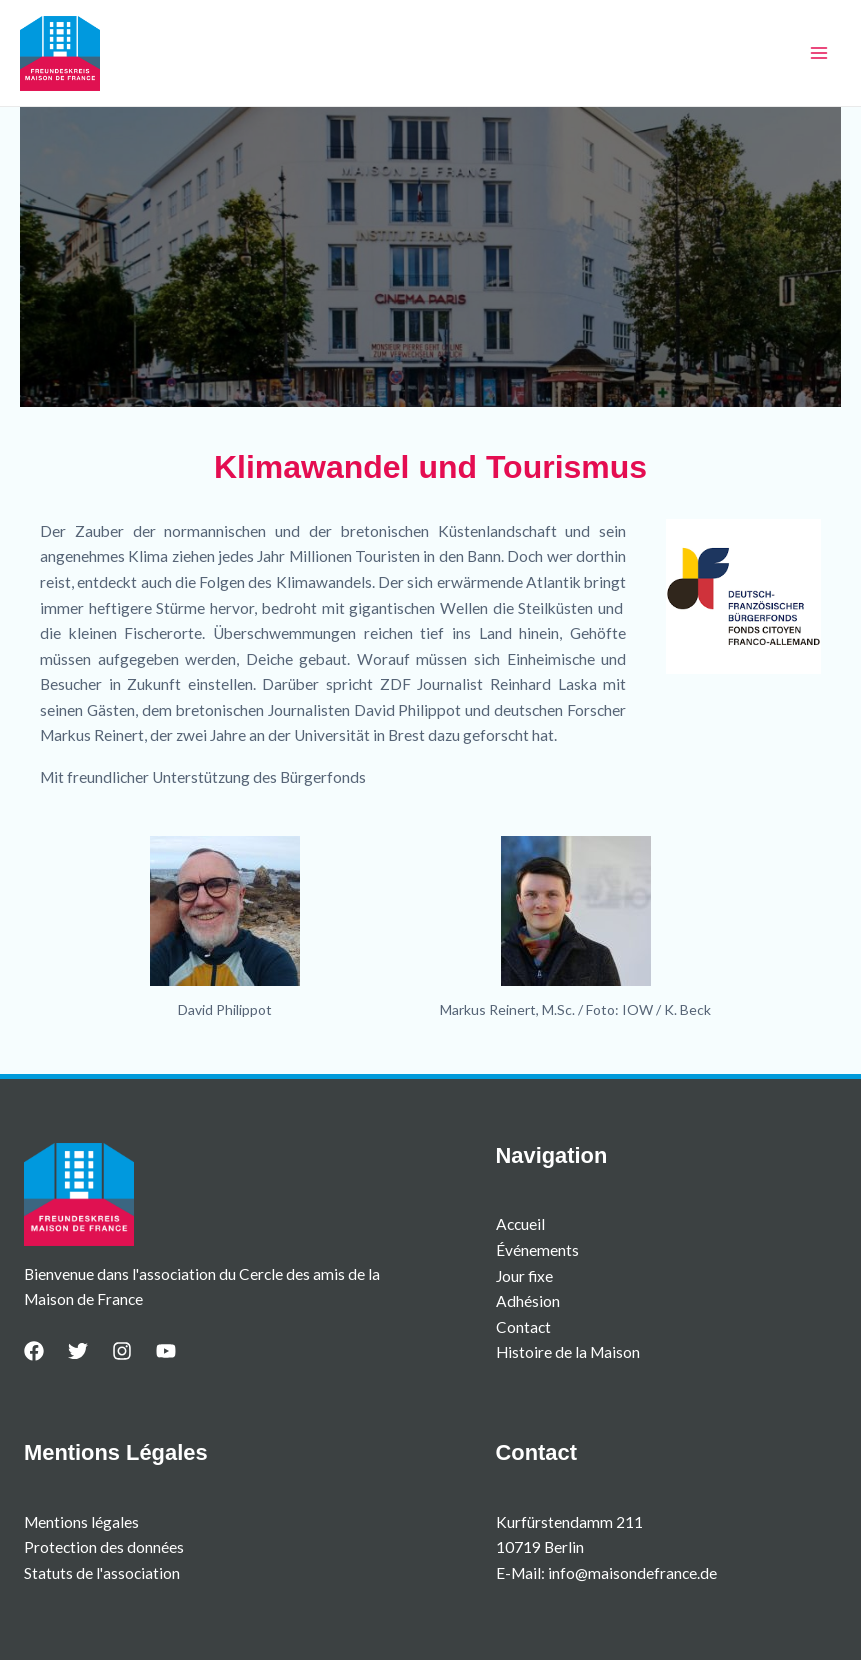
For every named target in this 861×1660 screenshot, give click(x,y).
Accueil (520, 1224)
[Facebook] (34, 1351)
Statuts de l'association (102, 1573)
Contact (523, 1327)
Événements (537, 1250)
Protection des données (104, 1547)
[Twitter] (78, 1351)
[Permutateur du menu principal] (819, 52)
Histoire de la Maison (568, 1352)
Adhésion (528, 1301)
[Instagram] (122, 1351)
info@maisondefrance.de (632, 1573)
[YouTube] (166, 1351)
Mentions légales (81, 1522)
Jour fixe (524, 1276)
